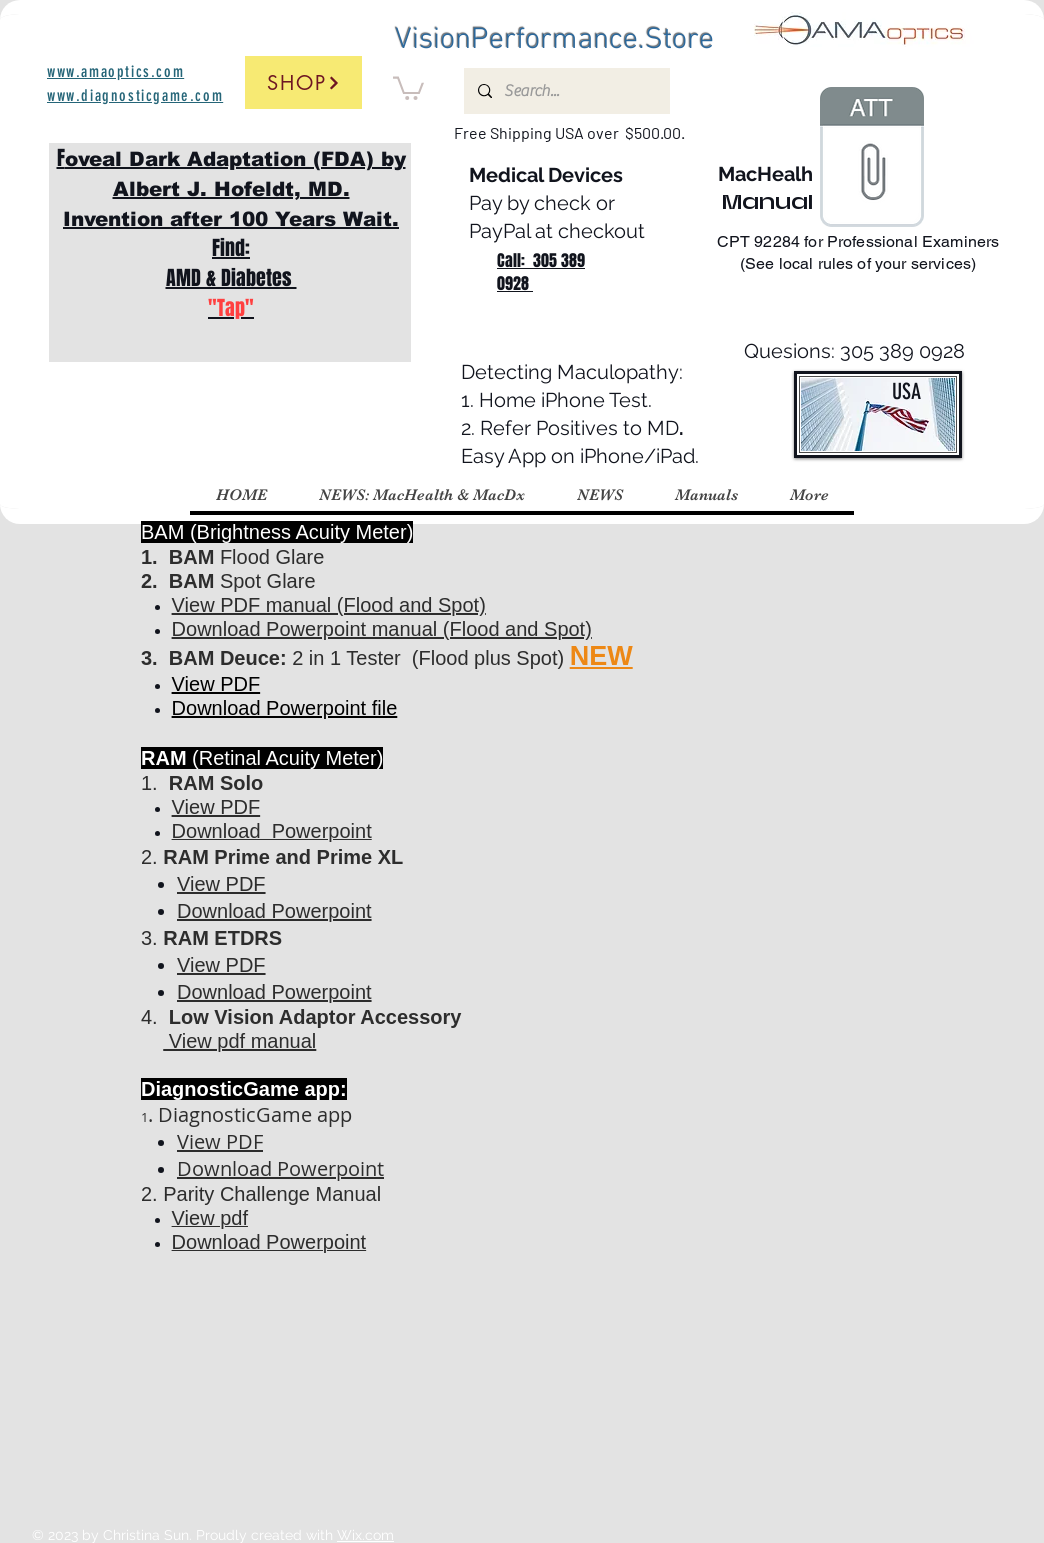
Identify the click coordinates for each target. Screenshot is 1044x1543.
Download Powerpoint (280, 1168)
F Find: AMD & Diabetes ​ (231, 233)
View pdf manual (239, 1041)
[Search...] (566, 91)
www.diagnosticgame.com (135, 95)
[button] (408, 87)
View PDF (216, 684)
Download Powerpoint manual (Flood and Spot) (382, 629)
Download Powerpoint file (285, 708)
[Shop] (303, 82)
